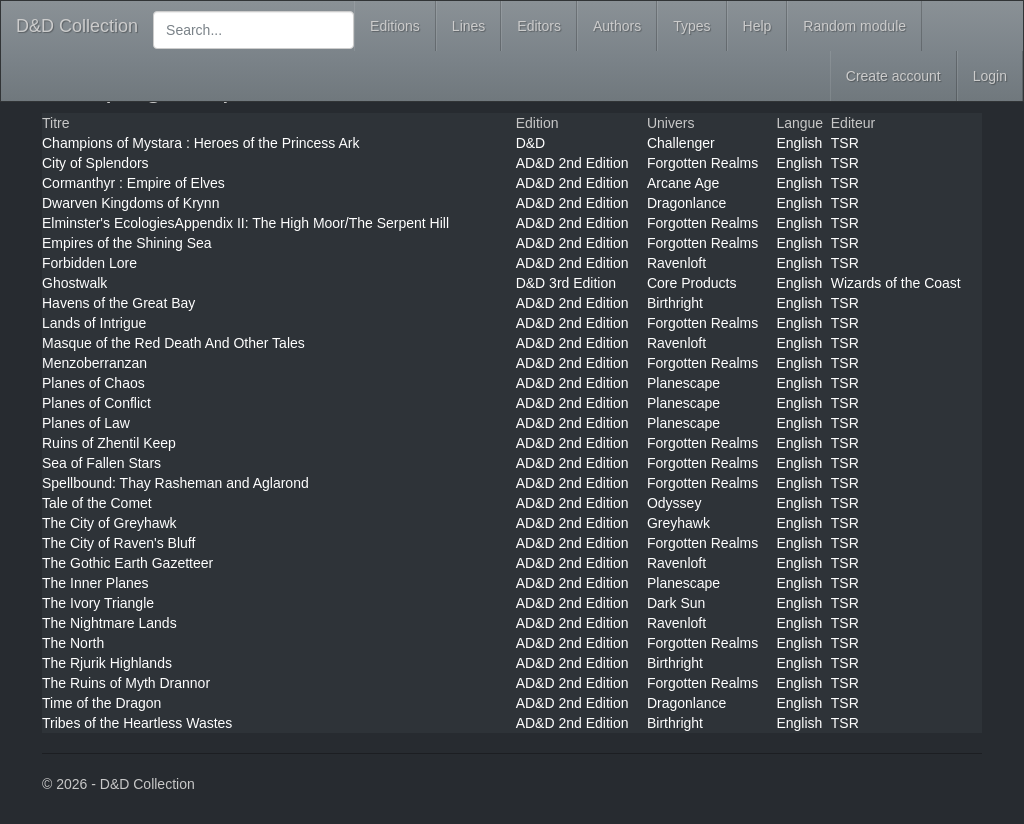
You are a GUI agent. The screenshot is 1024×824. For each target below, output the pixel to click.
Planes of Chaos (93, 383)
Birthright (675, 303)
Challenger (681, 143)
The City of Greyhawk (109, 523)
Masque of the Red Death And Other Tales (173, 343)
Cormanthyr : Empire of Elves (133, 183)
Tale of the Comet (97, 503)
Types (691, 26)
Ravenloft (676, 263)
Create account (893, 76)
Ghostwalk (74, 283)
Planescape (683, 383)
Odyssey (674, 503)
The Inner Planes (95, 583)
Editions (395, 26)
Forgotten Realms (702, 163)
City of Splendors (95, 163)
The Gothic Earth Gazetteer (127, 563)
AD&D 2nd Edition (572, 163)
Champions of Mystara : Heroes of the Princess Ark (200, 143)
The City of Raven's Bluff (118, 543)
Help (757, 26)
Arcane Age (683, 183)
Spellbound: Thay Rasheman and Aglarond (175, 483)
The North (73, 643)
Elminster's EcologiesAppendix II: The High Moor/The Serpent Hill (245, 223)
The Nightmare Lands (109, 623)
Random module (854, 26)
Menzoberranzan (94, 363)
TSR (845, 143)
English (799, 143)
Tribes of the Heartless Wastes (137, 723)
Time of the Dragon (101, 703)
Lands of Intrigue (94, 323)
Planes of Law (86, 423)
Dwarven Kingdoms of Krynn (130, 203)
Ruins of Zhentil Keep (109, 443)
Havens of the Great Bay (118, 303)
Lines (468, 26)
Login (990, 76)
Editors (539, 26)
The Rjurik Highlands (107, 663)
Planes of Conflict (96, 403)
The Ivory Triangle (98, 603)
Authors (617, 26)
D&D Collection (77, 26)
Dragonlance (686, 203)
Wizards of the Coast (896, 283)
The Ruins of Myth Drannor (126, 683)
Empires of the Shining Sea (127, 243)
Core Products (691, 283)
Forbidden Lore (89, 263)
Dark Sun (676, 603)
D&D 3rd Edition (566, 283)
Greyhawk (678, 523)
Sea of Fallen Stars (101, 463)
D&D (531, 143)
